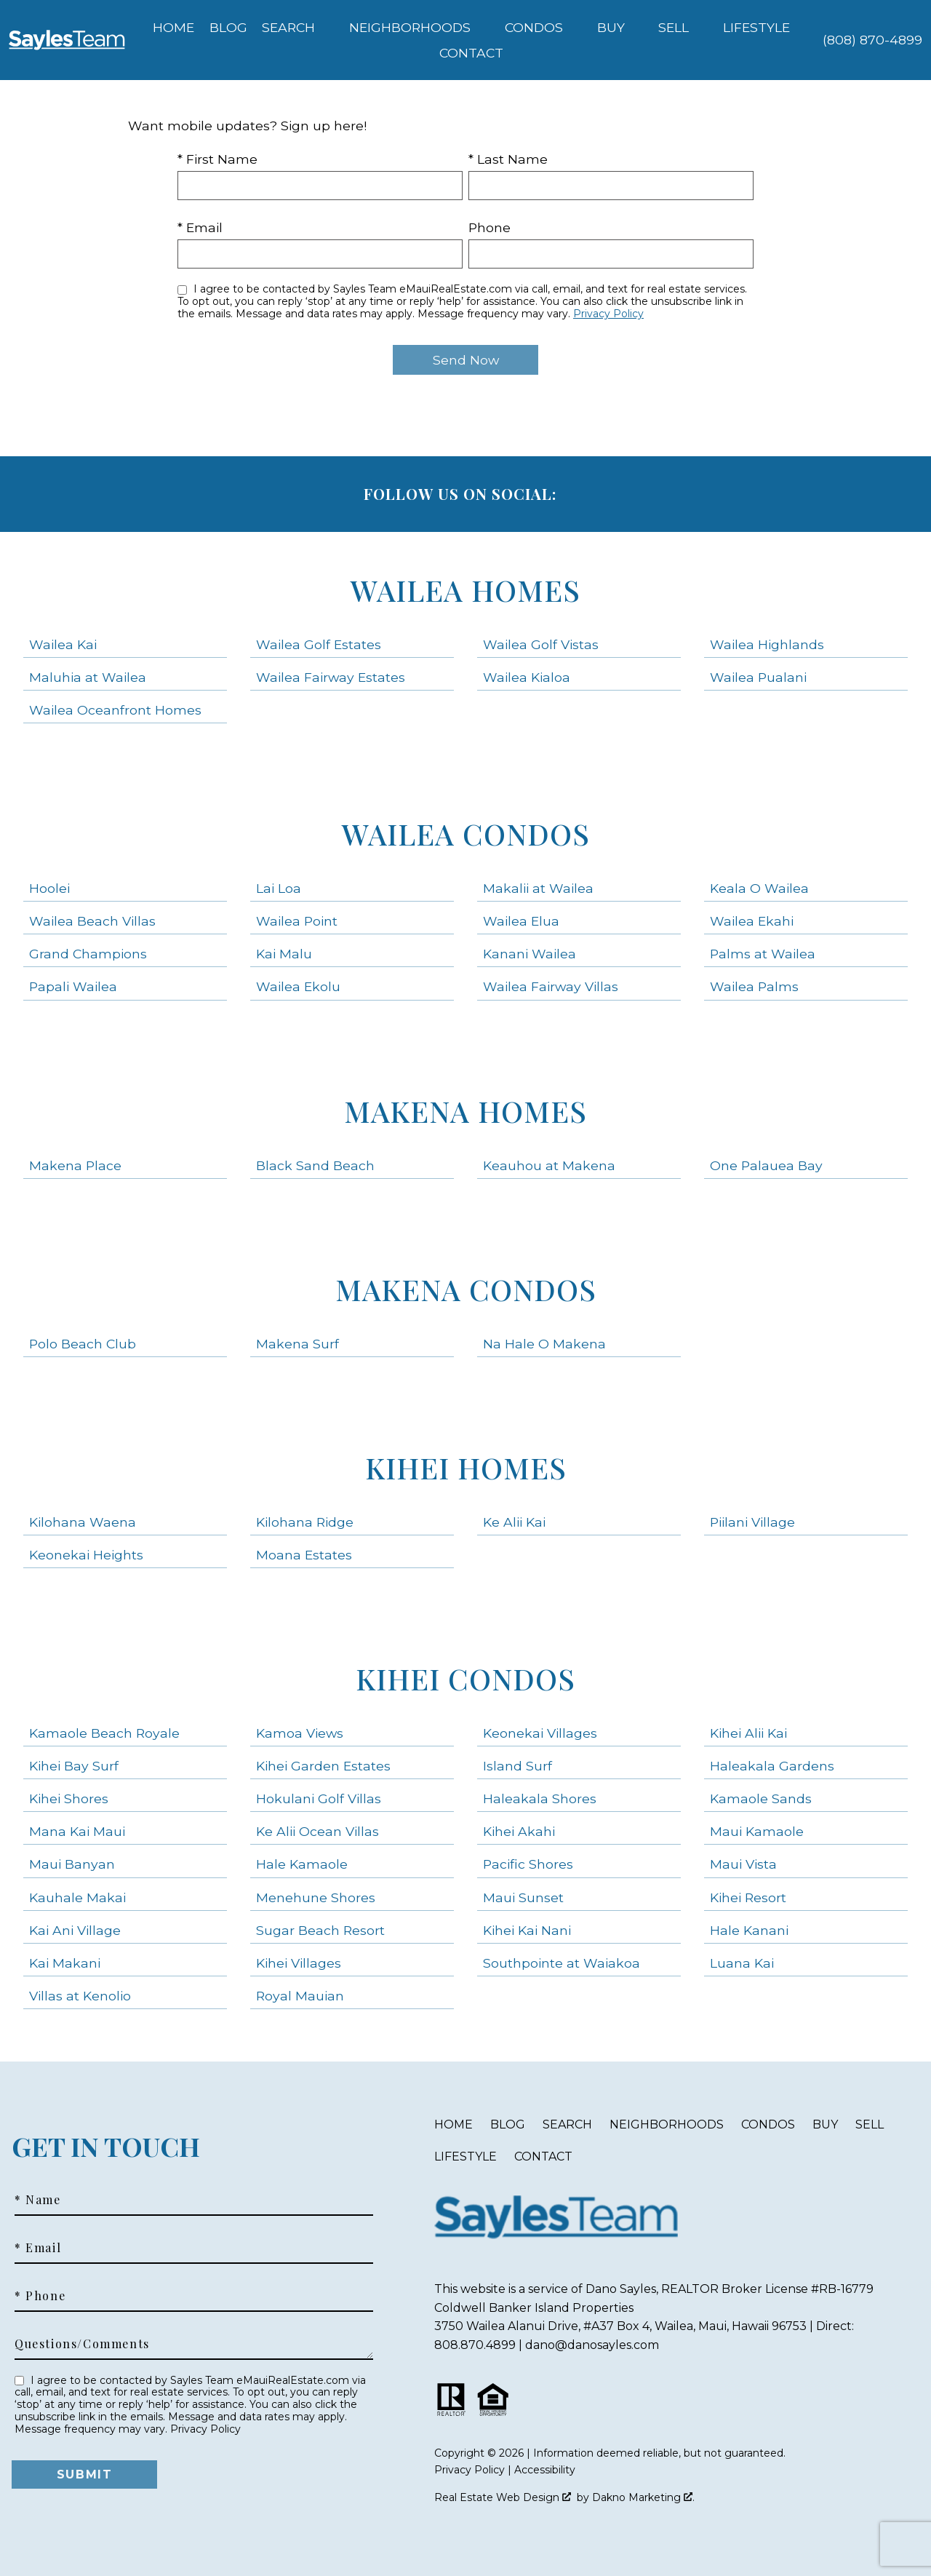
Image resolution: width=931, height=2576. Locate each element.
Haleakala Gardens (772, 1765)
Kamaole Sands (761, 1798)
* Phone (40, 2296)
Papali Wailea (73, 986)
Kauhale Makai (77, 1897)
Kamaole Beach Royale (104, 1733)
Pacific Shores (528, 1864)
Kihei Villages (298, 1963)
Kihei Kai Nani (527, 1930)
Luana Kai (742, 1963)
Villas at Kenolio (80, 1995)
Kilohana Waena (82, 1522)
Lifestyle (465, 2156)
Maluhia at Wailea (87, 677)
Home (173, 27)
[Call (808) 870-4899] (872, 40)
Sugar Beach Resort (320, 1930)
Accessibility (544, 2469)
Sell (869, 2124)
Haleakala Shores (539, 1798)
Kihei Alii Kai (748, 1733)
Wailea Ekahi (752, 921)
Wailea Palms (754, 986)
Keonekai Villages (540, 1733)
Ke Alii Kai (514, 1522)
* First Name (217, 159)
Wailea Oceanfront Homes (115, 709)
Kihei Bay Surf (74, 1765)
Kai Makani (64, 1963)
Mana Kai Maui (77, 1831)
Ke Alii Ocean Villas (317, 1831)
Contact (543, 2156)
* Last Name (508, 159)
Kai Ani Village (75, 1930)
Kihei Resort (748, 1897)
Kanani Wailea (529, 953)
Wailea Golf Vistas (541, 644)
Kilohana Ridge (304, 1522)
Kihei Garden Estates (323, 1765)
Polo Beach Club (82, 1343)
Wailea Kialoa (526, 677)
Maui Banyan (72, 1864)
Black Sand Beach (315, 1165)
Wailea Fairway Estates (330, 677)
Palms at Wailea (762, 953)
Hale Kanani (749, 1930)
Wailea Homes (465, 590)
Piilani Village (752, 1522)
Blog (228, 27)
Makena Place (75, 1165)
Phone (489, 227)
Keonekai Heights (86, 1554)
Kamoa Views (299, 1733)
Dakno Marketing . (643, 2497)
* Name (38, 2200)
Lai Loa (278, 888)
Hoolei (49, 888)
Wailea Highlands (767, 644)
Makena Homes (465, 1111)
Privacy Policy (608, 313)
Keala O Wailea (759, 888)
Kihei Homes (466, 1467)
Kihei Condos (465, 1678)
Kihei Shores (68, 1798)
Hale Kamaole (302, 1864)
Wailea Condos (466, 833)
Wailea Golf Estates (318, 644)
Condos (768, 2124)
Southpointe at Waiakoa (561, 1963)
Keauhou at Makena (549, 1165)
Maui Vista (743, 1864)
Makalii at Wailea (538, 888)
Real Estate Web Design (502, 2497)
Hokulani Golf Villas (318, 1798)
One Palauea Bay (766, 1165)
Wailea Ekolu (298, 986)
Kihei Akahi (519, 1831)
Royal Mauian (300, 1995)
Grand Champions (88, 953)
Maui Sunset (523, 1897)
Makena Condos (465, 1289)
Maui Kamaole (757, 1831)
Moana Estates (304, 1554)
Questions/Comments (82, 2344)
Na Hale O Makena (544, 1343)
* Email (200, 227)
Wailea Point (296, 921)
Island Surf (517, 1765)
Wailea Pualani (758, 677)
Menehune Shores (315, 1897)
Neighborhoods (667, 2124)
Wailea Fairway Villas (550, 986)
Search (567, 2124)
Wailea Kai (63, 644)
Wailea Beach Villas (92, 921)
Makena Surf (297, 1343)
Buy (825, 2124)
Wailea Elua (521, 921)
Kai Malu (284, 953)
